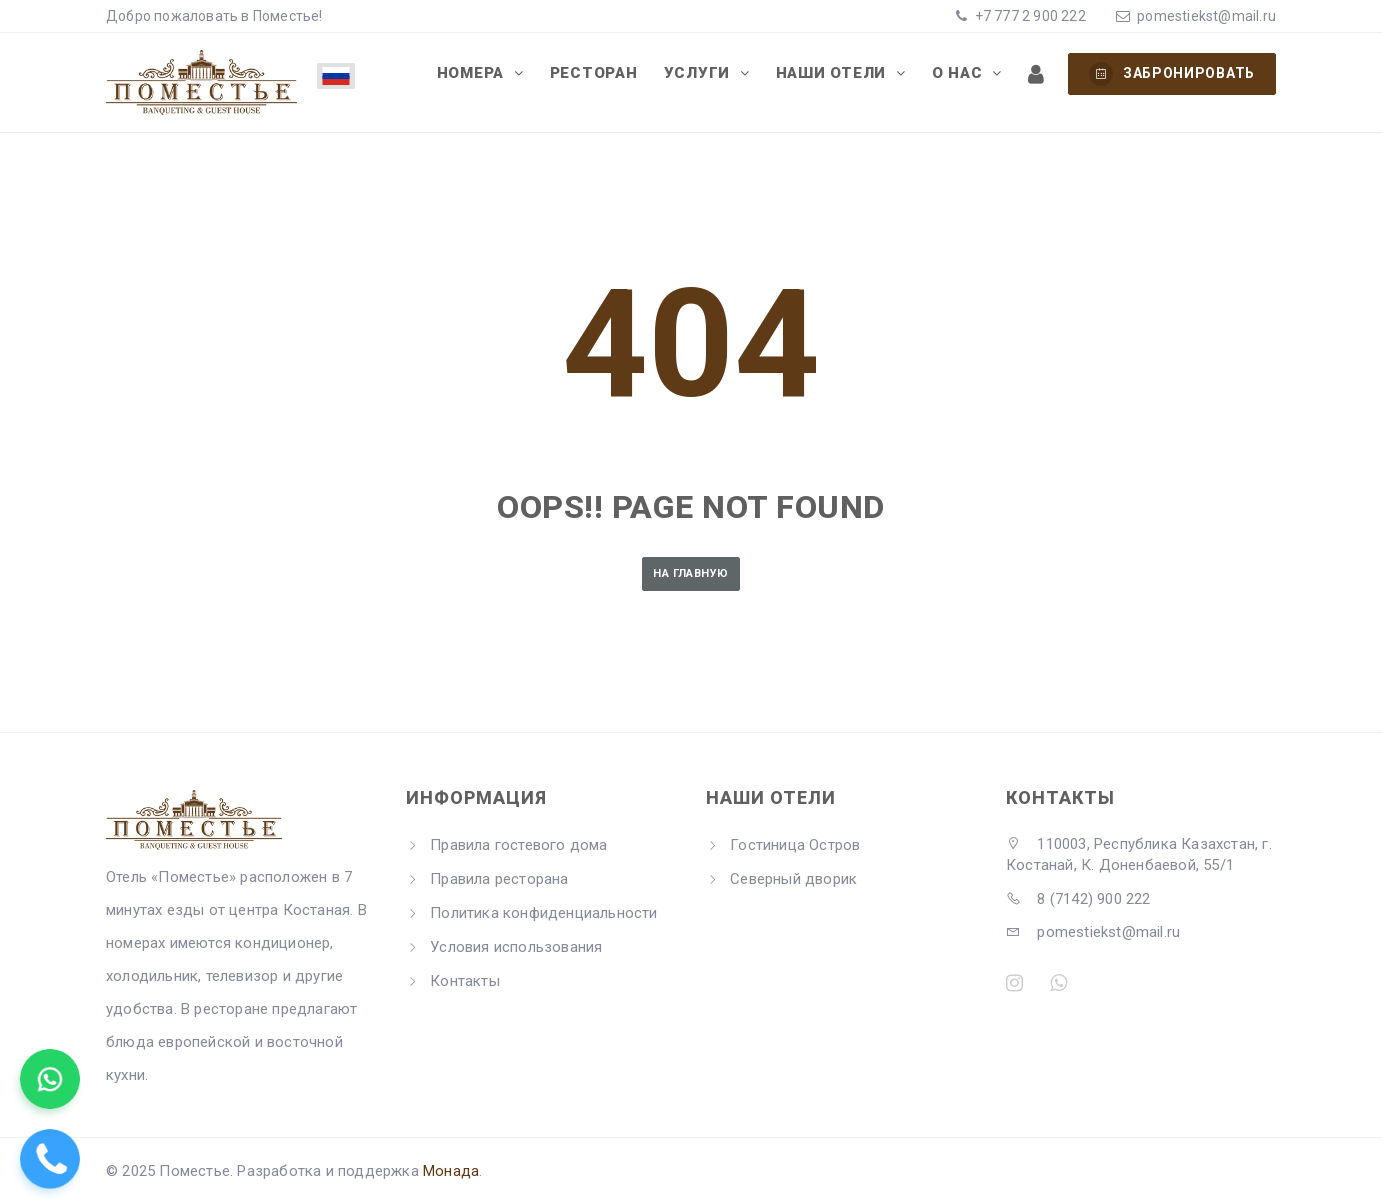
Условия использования (516, 947)
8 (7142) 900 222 (1078, 899)
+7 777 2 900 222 (1028, 16)
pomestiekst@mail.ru (1206, 16)
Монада (451, 1171)
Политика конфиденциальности (543, 913)
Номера (473, 73)
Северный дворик (793, 879)
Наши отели (833, 73)
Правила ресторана (499, 879)
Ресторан (594, 73)
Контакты (465, 981)
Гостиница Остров (795, 845)
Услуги (699, 73)
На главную (690, 573)
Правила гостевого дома (518, 845)
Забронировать (1172, 74)
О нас (960, 73)
